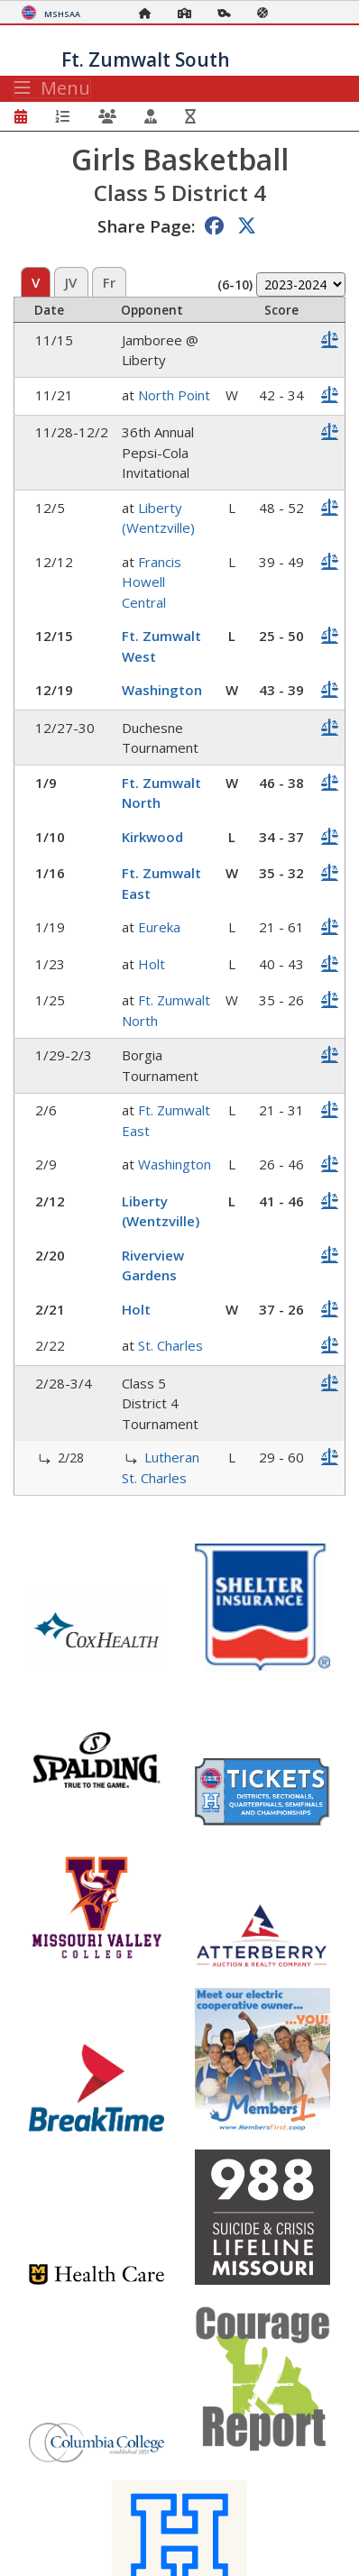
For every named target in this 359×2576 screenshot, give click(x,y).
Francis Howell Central (151, 582)
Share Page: (146, 226)
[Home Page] (150, 13)
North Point (174, 395)
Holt (151, 964)
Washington (162, 690)
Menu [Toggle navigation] (52, 88)
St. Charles (170, 1345)
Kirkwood (152, 837)
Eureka (159, 927)
